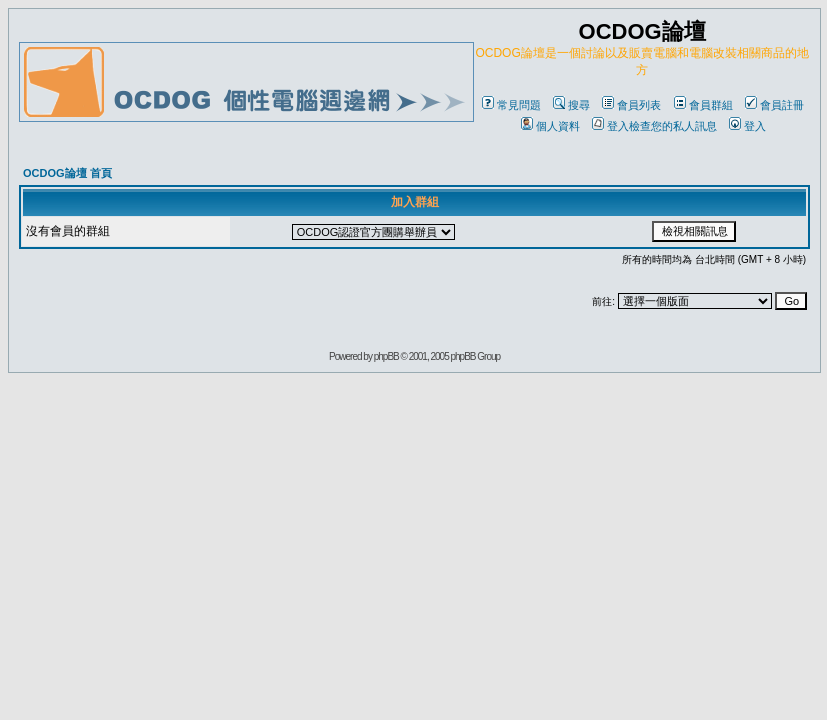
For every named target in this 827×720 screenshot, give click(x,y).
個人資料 (550, 126)
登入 (747, 126)
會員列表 (631, 105)
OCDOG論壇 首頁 (67, 173)
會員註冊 (774, 105)
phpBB (386, 356)
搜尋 (571, 105)
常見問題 (511, 105)
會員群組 (703, 105)
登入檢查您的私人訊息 (654, 126)
